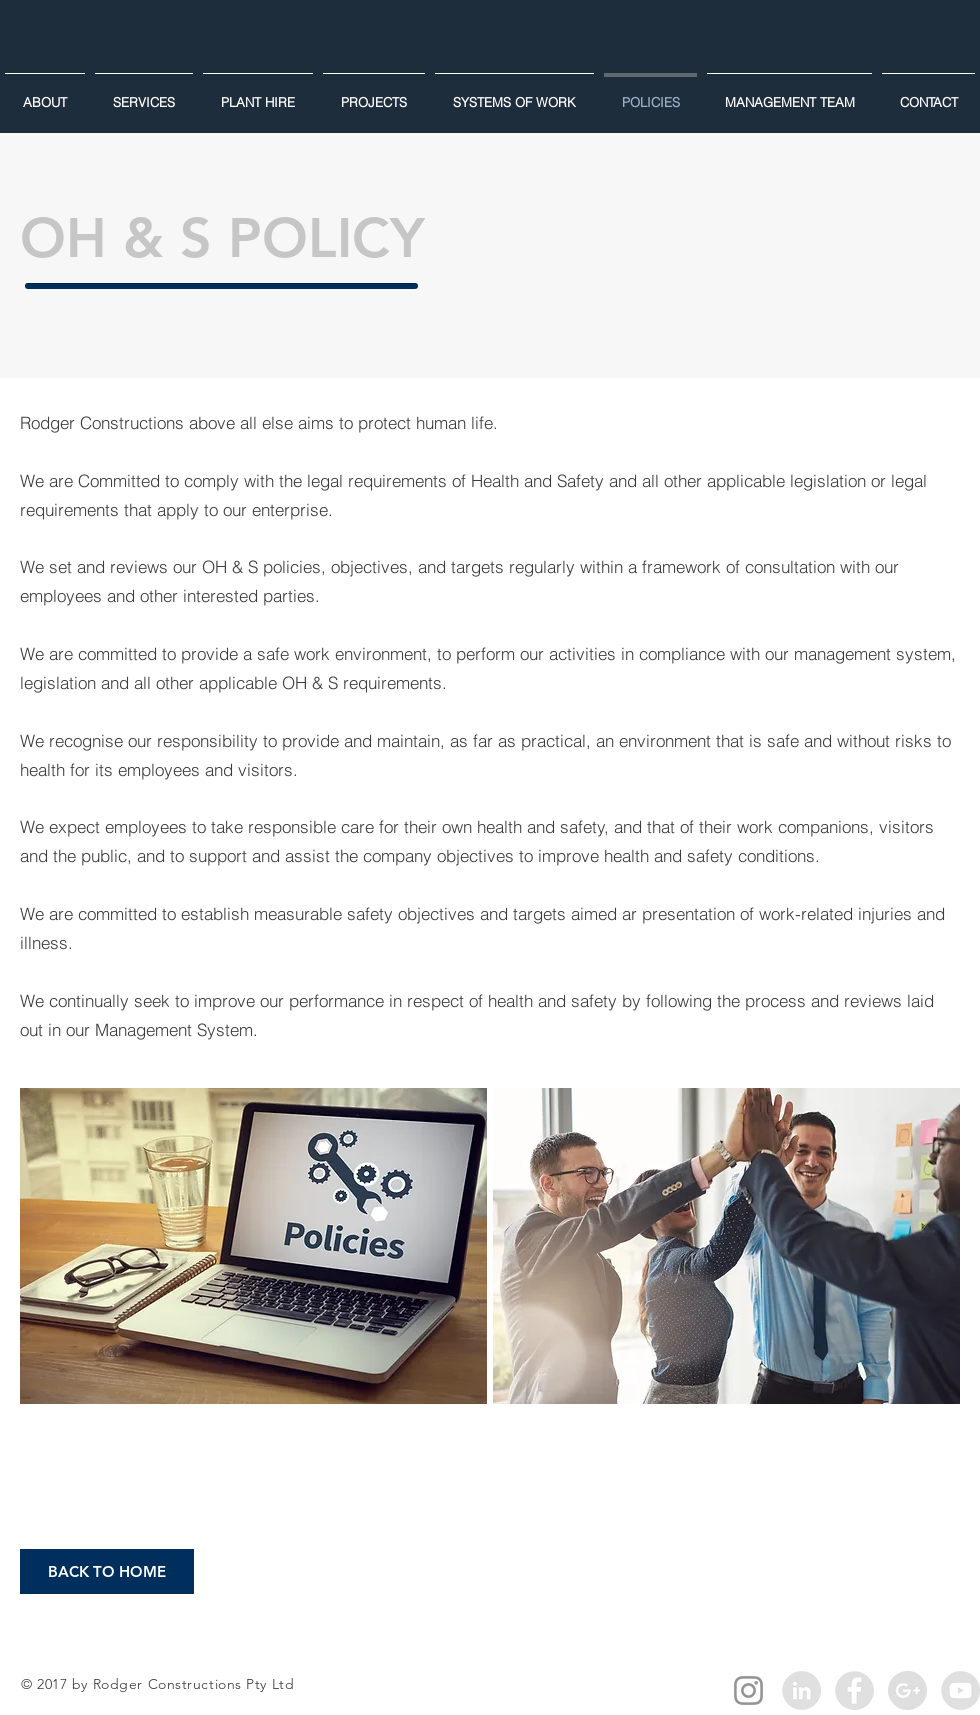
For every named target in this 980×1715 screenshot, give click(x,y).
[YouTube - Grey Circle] (960, 1690)
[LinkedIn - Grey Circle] (801, 1690)
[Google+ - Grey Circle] (907, 1690)
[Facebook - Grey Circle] (854, 1690)
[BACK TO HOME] (107, 1571)
